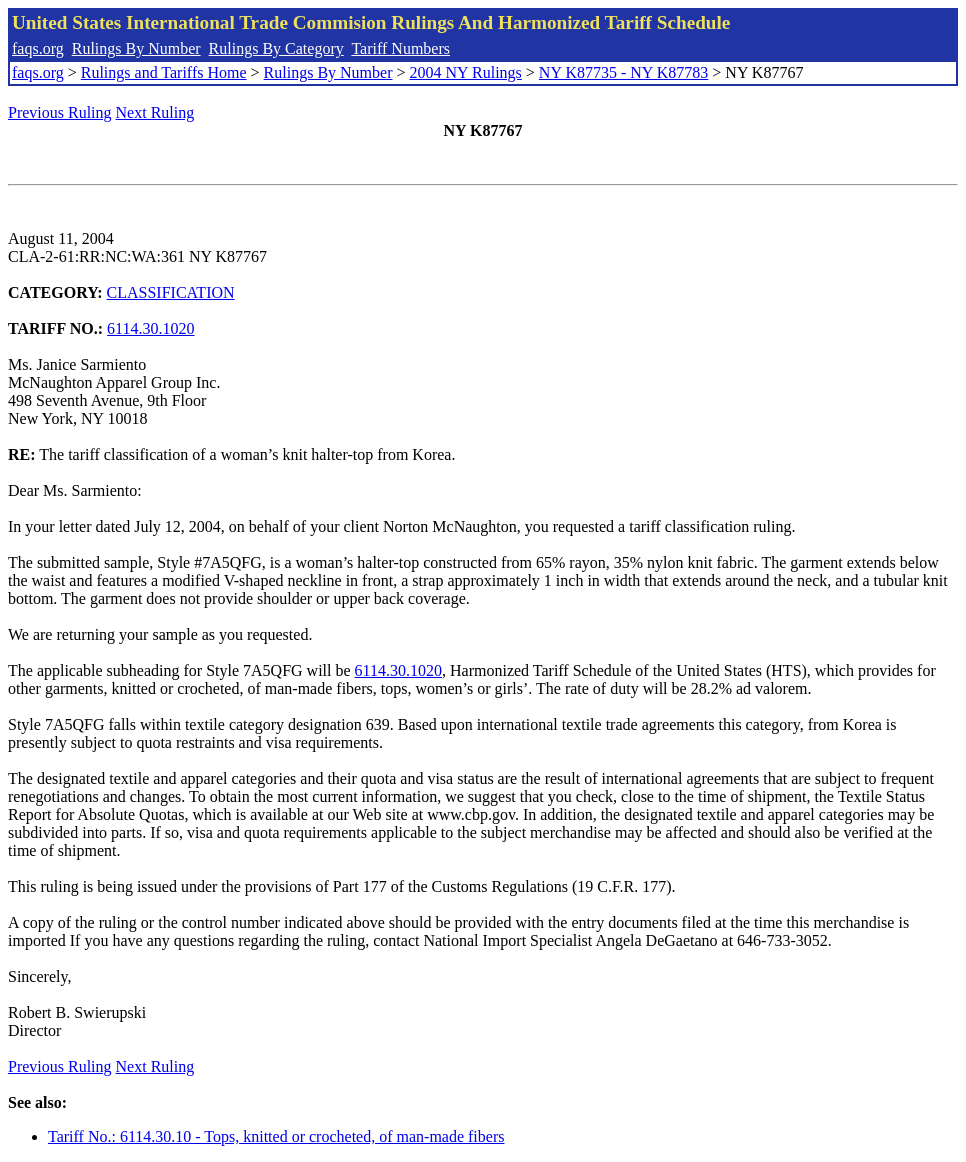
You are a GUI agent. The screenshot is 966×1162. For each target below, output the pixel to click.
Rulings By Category (276, 48)
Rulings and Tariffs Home (164, 72)
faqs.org (38, 48)
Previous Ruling (60, 112)
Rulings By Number (136, 48)
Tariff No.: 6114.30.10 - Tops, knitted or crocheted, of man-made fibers (276, 1136)
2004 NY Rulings (466, 72)
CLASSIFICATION (171, 292)
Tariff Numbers (400, 48)
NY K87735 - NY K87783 (623, 72)
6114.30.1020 (150, 328)
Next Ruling (155, 112)
